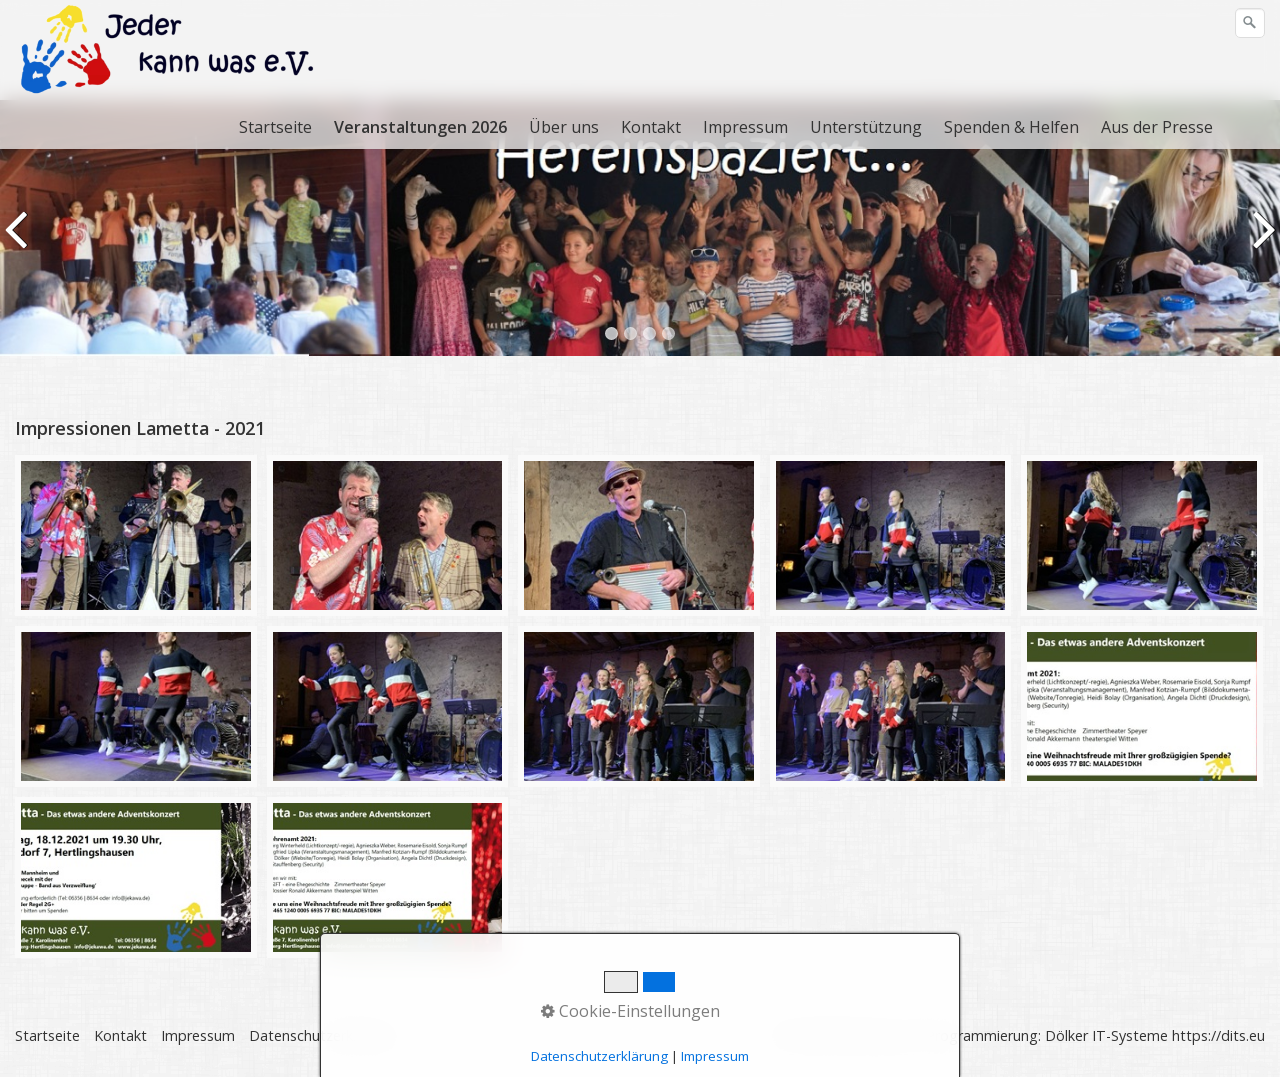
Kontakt (651, 127)
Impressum (745, 127)
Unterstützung (866, 127)
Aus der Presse (1157, 127)
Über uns (564, 127)
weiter (1261, 243)
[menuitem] (276, 127)
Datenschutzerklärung (321, 1035)
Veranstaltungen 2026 (420, 127)
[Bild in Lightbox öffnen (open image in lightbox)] (136, 535)
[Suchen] (1250, 23)
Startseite (275, 127)
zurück (19, 243)
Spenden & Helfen (1011, 127)
